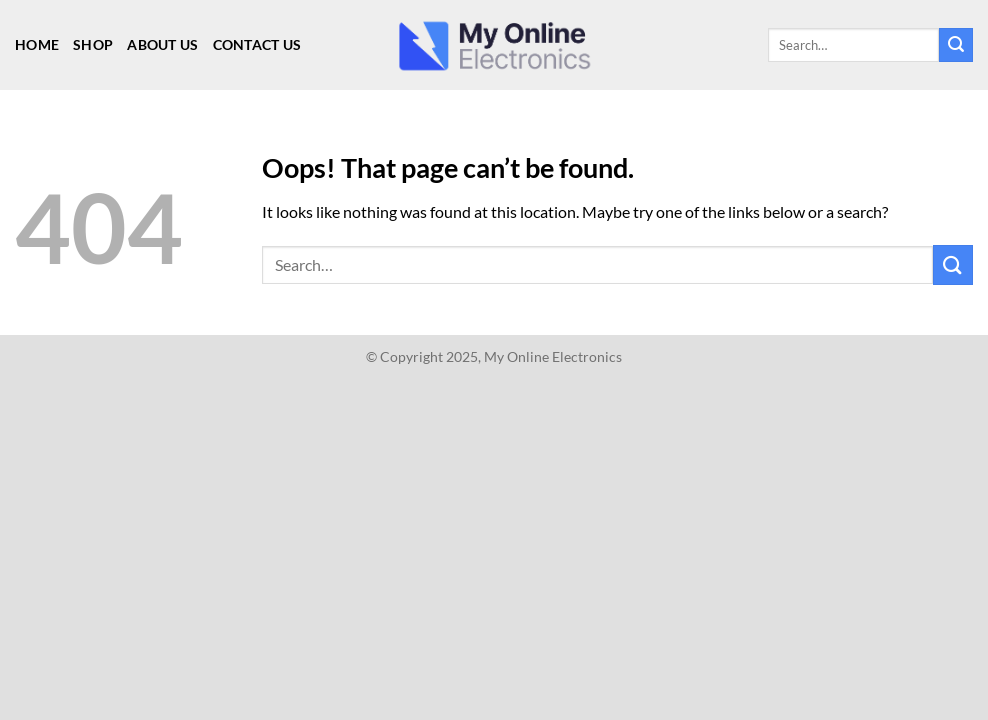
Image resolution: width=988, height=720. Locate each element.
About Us (162, 44)
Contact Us (257, 44)
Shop (93, 44)
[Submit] (956, 45)
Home (37, 44)
